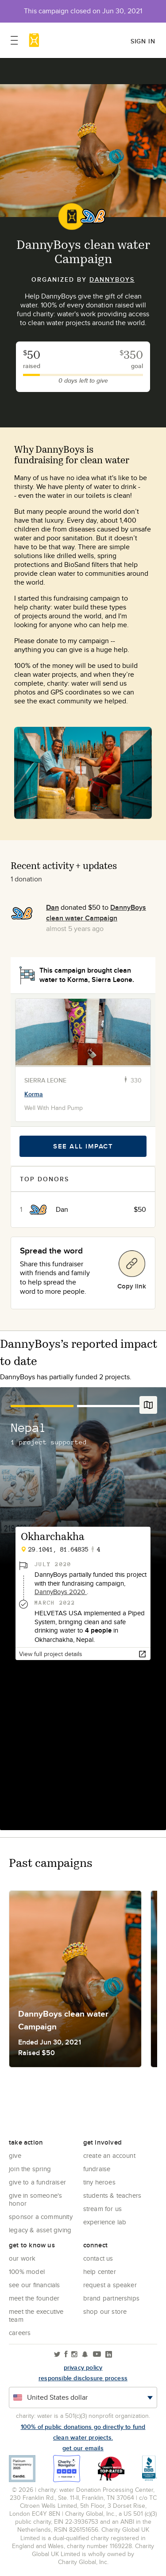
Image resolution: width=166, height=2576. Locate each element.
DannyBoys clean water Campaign (96, 912)
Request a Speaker (110, 2284)
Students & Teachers (112, 2195)
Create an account (109, 2155)
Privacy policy (83, 2367)
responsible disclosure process (83, 2378)
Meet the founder (34, 2298)
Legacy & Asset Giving (40, 2230)
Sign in (143, 41)
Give (15, 2155)
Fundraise (97, 2168)
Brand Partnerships (111, 2298)
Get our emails (83, 2448)
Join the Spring (30, 2168)
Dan (52, 907)
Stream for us (102, 2208)
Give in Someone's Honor (35, 2199)
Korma (33, 1094)
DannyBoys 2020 (61, 1591)
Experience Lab (105, 2222)
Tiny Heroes (99, 2182)
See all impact (83, 1146)
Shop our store (105, 2311)
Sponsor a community (41, 2216)
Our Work (22, 2258)
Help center (99, 2271)
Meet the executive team (36, 2315)
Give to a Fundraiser (37, 2182)
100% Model (27, 2271)
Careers (20, 2332)
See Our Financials (34, 2284)
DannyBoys (112, 279)
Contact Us (98, 2258)
